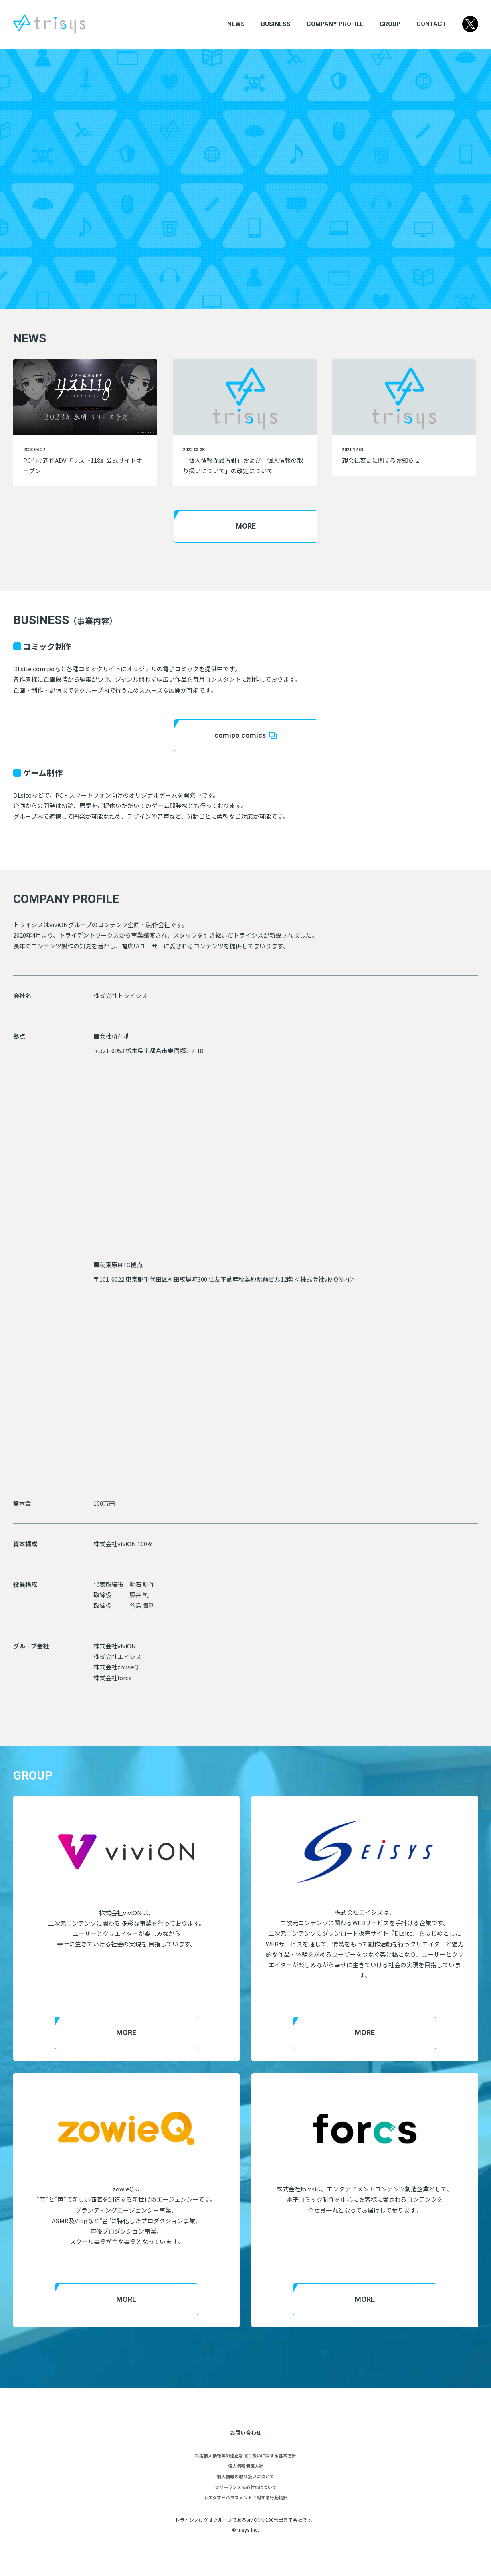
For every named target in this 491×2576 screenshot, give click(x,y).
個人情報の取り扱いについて (245, 2476)
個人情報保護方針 (245, 2466)
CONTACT (431, 24)
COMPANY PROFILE (335, 24)
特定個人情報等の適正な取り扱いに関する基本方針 (245, 2455)
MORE (246, 526)
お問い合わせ (245, 2432)
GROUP (390, 24)
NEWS (236, 24)
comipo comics (245, 735)
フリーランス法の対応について (246, 2487)
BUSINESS (276, 24)
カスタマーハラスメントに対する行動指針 (245, 2497)
